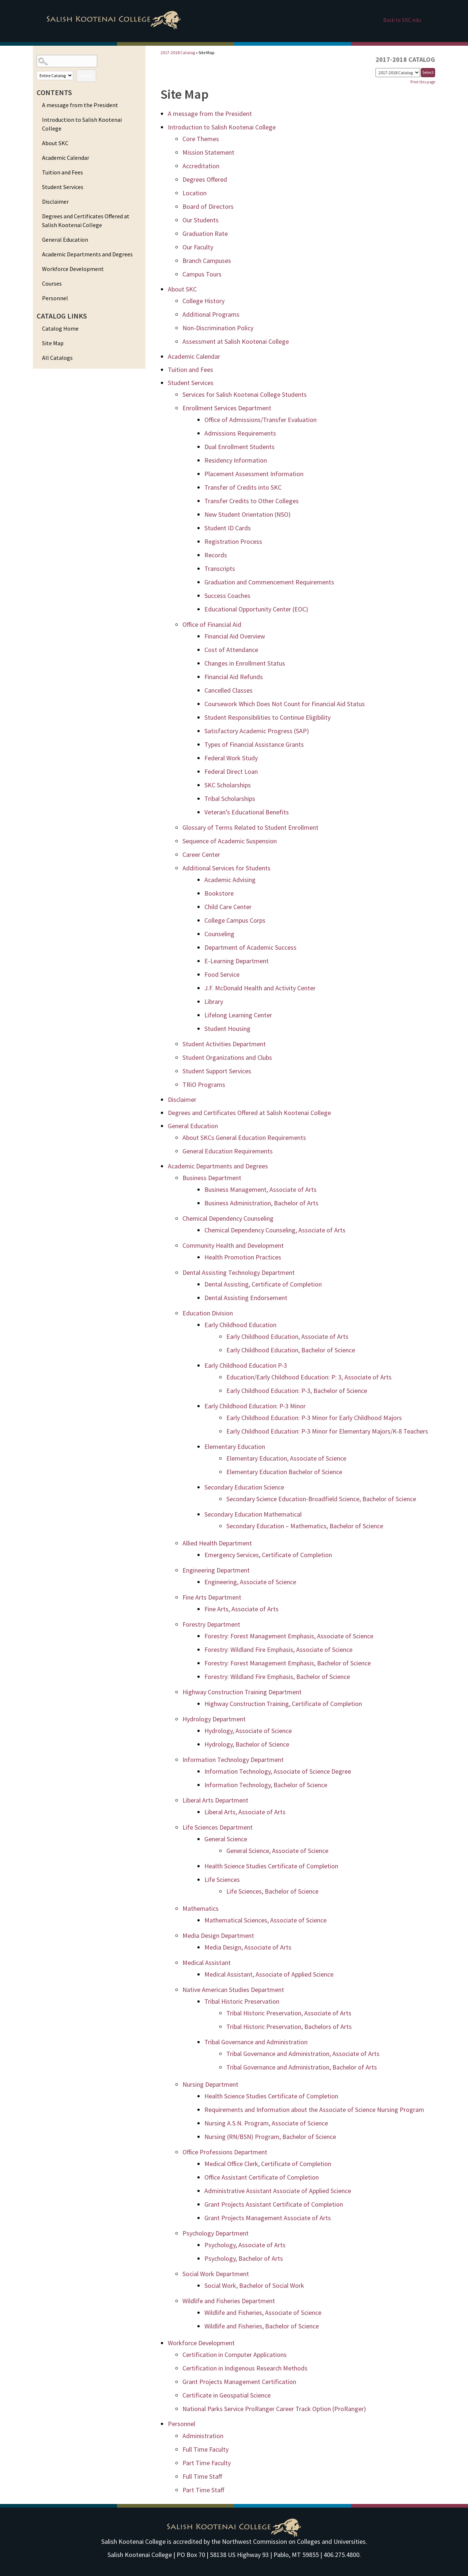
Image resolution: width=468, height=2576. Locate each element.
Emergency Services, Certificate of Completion (268, 1555)
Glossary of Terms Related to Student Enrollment (250, 827)
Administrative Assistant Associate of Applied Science (277, 2191)
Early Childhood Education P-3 (245, 1365)
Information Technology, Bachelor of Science (265, 1785)
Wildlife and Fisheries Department (228, 2301)
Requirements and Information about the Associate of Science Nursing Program (314, 2109)
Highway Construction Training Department (242, 1692)
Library (213, 1001)
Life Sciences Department (217, 1827)
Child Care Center (228, 907)
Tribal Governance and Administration (255, 2042)
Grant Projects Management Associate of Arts (267, 2218)
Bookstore (219, 893)
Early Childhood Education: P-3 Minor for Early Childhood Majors (314, 1417)
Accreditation (200, 166)
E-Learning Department (236, 961)
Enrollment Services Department (226, 408)
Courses (52, 283)
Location (194, 193)
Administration (202, 2436)
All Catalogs (57, 357)
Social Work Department (215, 2274)
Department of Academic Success (250, 947)
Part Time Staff (203, 2490)
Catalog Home (60, 328)
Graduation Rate (205, 233)
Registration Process (233, 541)
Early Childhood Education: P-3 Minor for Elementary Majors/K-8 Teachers (327, 1431)
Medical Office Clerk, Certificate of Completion (267, 2163)
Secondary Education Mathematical (253, 1514)
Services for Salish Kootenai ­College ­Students (244, 394)
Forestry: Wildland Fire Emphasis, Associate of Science (278, 1649)
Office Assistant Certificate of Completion (261, 2177)
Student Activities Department (224, 1044)
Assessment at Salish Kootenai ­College (235, 341)
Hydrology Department (214, 1719)
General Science (225, 1839)
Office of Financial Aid (211, 624)
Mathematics (200, 1908)
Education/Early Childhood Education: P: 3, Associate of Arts (309, 1377)
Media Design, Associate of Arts (247, 1947)
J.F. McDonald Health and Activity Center (260, 988)
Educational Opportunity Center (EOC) (256, 609)
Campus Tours (202, 274)
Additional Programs (210, 314)
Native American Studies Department (233, 1989)
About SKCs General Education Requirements (244, 1137)
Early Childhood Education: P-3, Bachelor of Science (296, 1390)
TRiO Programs (203, 1084)
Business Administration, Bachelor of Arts (261, 1203)
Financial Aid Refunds (233, 677)
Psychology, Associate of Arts (245, 2245)
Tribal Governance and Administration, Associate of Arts (303, 2053)
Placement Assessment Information (253, 474)
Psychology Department (215, 2233)
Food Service (221, 974)
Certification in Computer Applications (234, 2354)
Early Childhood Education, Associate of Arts (287, 1336)
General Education (65, 239)
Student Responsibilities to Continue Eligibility (267, 717)
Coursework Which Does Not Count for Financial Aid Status (284, 704)
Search (86, 75)
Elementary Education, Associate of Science (286, 1458)
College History (203, 301)
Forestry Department (211, 1624)
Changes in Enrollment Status (244, 663)
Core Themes (200, 139)
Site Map (53, 343)
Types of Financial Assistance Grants (254, 744)
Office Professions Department (224, 2152)
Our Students (200, 220)
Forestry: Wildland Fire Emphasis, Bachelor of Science (277, 1676)
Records (215, 555)
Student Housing (227, 1028)
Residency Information (235, 460)
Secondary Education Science (244, 1487)
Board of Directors (208, 206)
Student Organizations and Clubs (227, 1057)
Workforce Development (73, 268)
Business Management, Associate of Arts (260, 1189)
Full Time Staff (202, 2476)
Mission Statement (208, 152)
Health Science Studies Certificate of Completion (271, 1866)
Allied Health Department (217, 1543)
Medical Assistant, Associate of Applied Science (268, 1974)
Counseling (219, 934)
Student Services (62, 187)
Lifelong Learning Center (238, 1015)
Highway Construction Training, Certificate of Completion (283, 1703)
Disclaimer (55, 201)
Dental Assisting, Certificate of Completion (263, 1284)
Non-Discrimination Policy (217, 328)
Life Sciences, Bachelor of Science (272, 1891)
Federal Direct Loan (231, 771)
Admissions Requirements (240, 433)
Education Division (207, 1313)
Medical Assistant (206, 1962)
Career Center (201, 854)
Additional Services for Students (226, 868)
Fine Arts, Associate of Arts (241, 1609)
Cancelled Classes (228, 690)
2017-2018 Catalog (178, 52)
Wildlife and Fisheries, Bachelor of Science (261, 2326)
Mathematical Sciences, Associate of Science (265, 1920)
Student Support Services (216, 1071)
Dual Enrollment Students (239, 446)
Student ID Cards (227, 528)
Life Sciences (222, 1879)
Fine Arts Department (211, 1597)
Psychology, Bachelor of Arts (243, 2258)
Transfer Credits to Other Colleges (251, 501)
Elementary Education (234, 1446)
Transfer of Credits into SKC (243, 487)
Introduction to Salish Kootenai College (82, 124)
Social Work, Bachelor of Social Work (254, 2285)
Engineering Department (216, 1570)
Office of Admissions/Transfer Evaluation (260, 419)
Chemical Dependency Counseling (227, 1218)
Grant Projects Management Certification (239, 2381)
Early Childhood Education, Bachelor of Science (290, 1350)
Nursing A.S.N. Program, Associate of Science (266, 2123)
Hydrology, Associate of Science (248, 1730)
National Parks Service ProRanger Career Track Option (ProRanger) (274, 2408)
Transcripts (219, 568)
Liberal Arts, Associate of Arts (245, 1812)
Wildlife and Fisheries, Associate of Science (262, 2312)
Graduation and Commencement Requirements (269, 582)
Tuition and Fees (62, 172)
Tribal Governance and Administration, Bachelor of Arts (301, 2067)
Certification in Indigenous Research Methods (244, 2368)
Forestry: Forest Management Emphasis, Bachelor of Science (287, 1663)
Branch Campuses (206, 260)
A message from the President (80, 105)
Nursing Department (210, 2084)
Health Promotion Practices (242, 1257)
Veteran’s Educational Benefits (246, 812)
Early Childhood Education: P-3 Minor (255, 1406)
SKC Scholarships (227, 785)
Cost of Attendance (231, 649)
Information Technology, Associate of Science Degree (277, 1771)
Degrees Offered (204, 179)
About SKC (55, 143)
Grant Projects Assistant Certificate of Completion (273, 2204)
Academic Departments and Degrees (87, 254)
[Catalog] (397, 72)
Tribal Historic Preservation (241, 2001)
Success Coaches (227, 595)
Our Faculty (197, 247)
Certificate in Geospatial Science (226, 2395)
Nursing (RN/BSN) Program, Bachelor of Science (270, 2136)
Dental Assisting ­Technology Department (238, 1272)
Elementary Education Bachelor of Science (284, 1472)
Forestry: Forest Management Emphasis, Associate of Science (288, 1636)
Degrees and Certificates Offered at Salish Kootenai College (85, 220)
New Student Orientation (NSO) (247, 514)
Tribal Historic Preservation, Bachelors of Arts (289, 2026)
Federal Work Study (231, 758)
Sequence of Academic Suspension (229, 841)
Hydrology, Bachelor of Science (246, 1744)
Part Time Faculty (206, 2463)
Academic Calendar (65, 157)
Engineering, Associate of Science (250, 1582)
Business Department (211, 1178)
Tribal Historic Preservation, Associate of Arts (288, 2013)
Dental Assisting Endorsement (245, 1297)
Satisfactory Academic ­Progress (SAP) (256, 731)
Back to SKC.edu (402, 19)
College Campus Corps (234, 920)
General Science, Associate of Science (277, 1850)
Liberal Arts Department (215, 1800)
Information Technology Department (233, 1759)
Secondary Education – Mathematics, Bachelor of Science (304, 1526)
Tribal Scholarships (229, 798)
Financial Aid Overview (234, 636)
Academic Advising (230, 879)
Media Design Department (218, 1935)
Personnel (55, 298)
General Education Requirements (227, 1151)
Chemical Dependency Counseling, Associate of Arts (275, 1230)
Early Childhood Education (240, 1325)
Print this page (422, 81)
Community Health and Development (233, 1245)
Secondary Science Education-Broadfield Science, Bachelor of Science (321, 1499)
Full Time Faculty (205, 2449)
